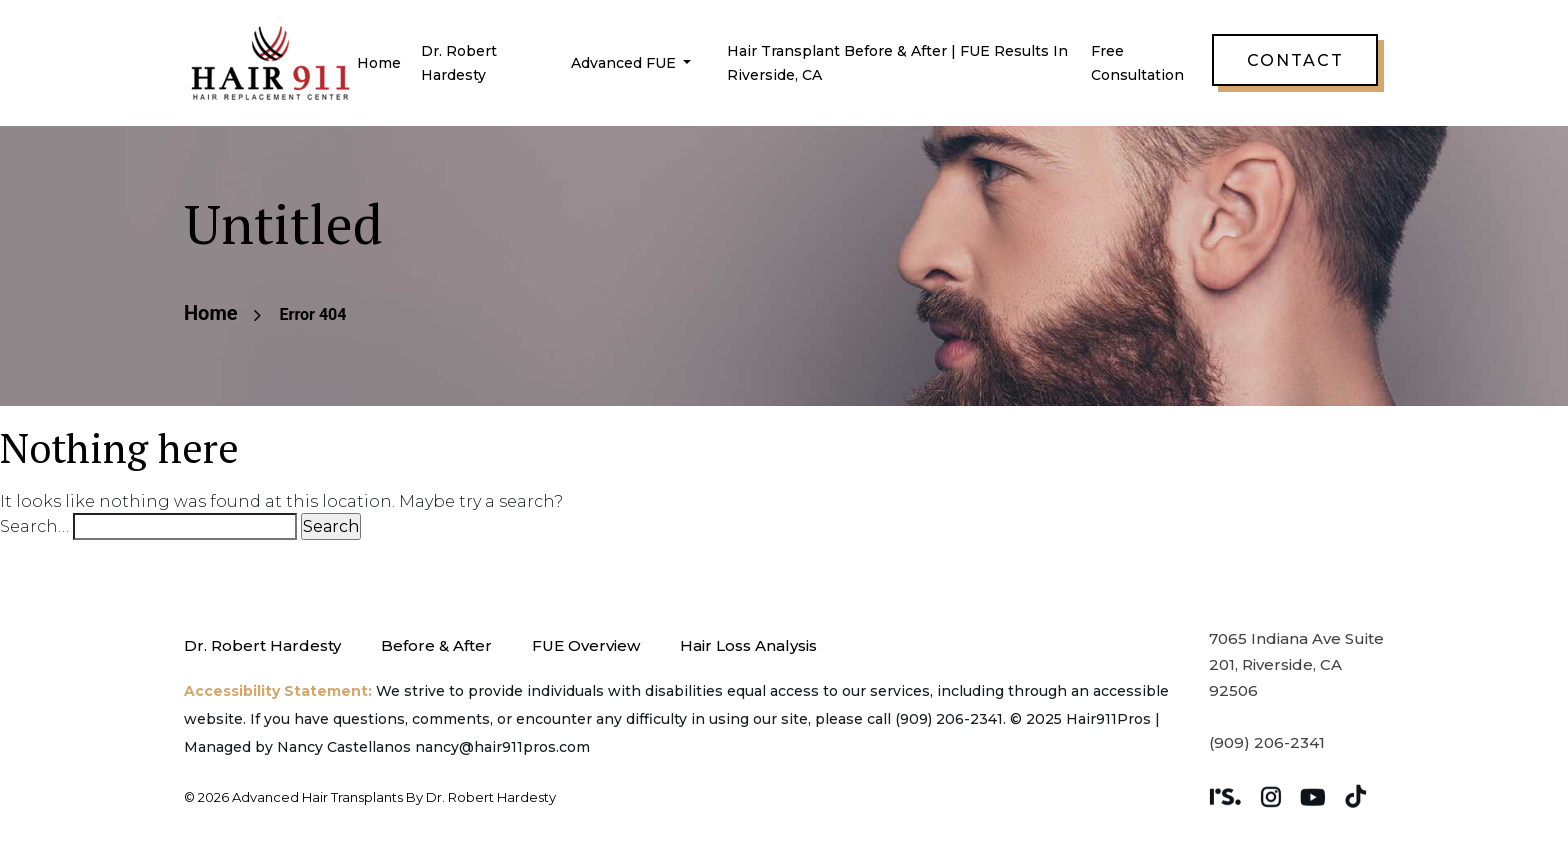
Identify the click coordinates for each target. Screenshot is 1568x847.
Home (379, 63)
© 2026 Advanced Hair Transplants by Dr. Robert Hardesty (370, 797)
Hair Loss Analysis (748, 645)
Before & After (436, 645)
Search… (34, 526)
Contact (1295, 60)
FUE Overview (586, 645)
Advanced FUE (625, 63)
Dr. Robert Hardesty (262, 645)
